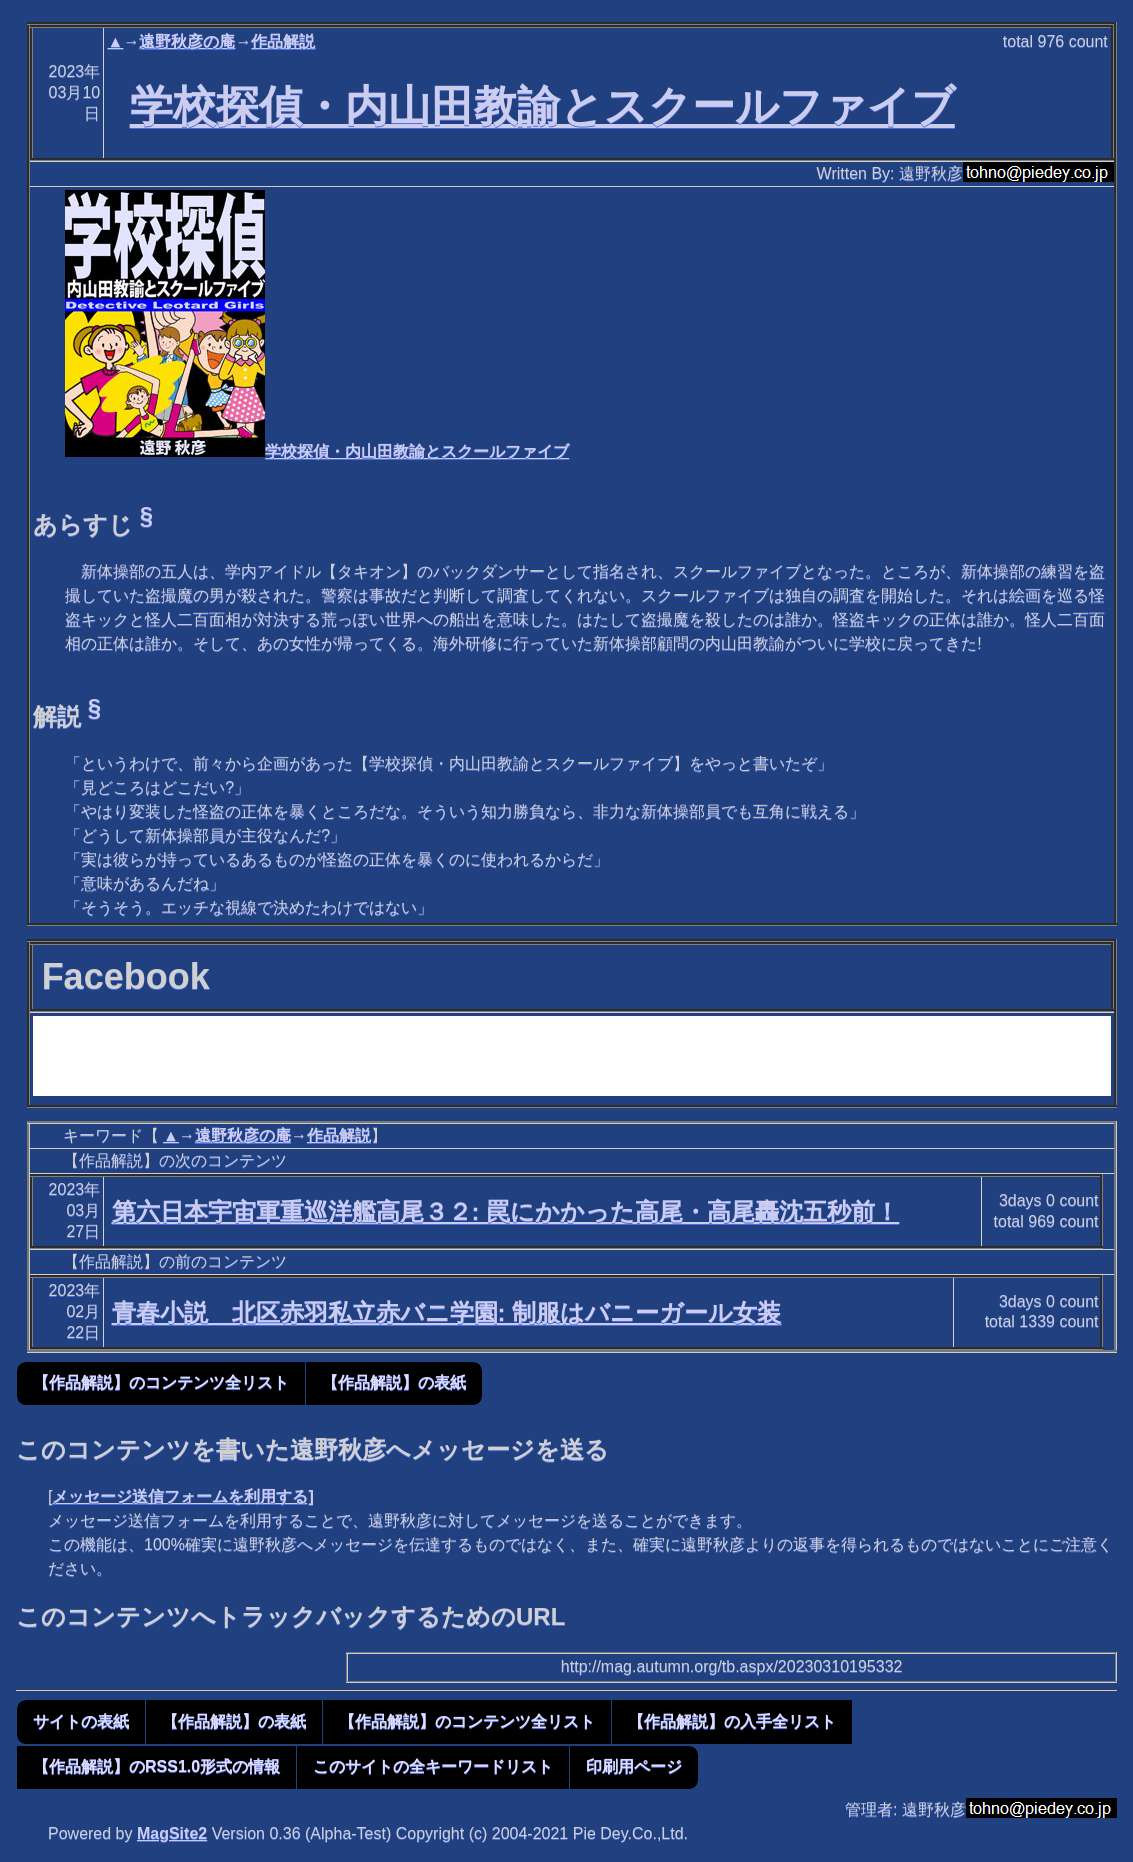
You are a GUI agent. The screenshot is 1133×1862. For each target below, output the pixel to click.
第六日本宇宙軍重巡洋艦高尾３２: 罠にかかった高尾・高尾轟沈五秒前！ (506, 1211)
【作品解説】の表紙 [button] (394, 1382)
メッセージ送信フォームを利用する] (182, 1496)
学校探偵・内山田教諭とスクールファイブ (542, 106)
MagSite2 (172, 1833)
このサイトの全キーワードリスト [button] (433, 1766)
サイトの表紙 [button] (81, 1721)
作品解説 (283, 41)
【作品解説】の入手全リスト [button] (732, 1721)
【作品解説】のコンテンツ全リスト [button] (161, 1382)
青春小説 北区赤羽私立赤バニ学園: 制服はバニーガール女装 (447, 1312)
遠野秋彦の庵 (187, 41)
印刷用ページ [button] (634, 1766)
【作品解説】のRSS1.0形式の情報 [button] (156, 1766)
